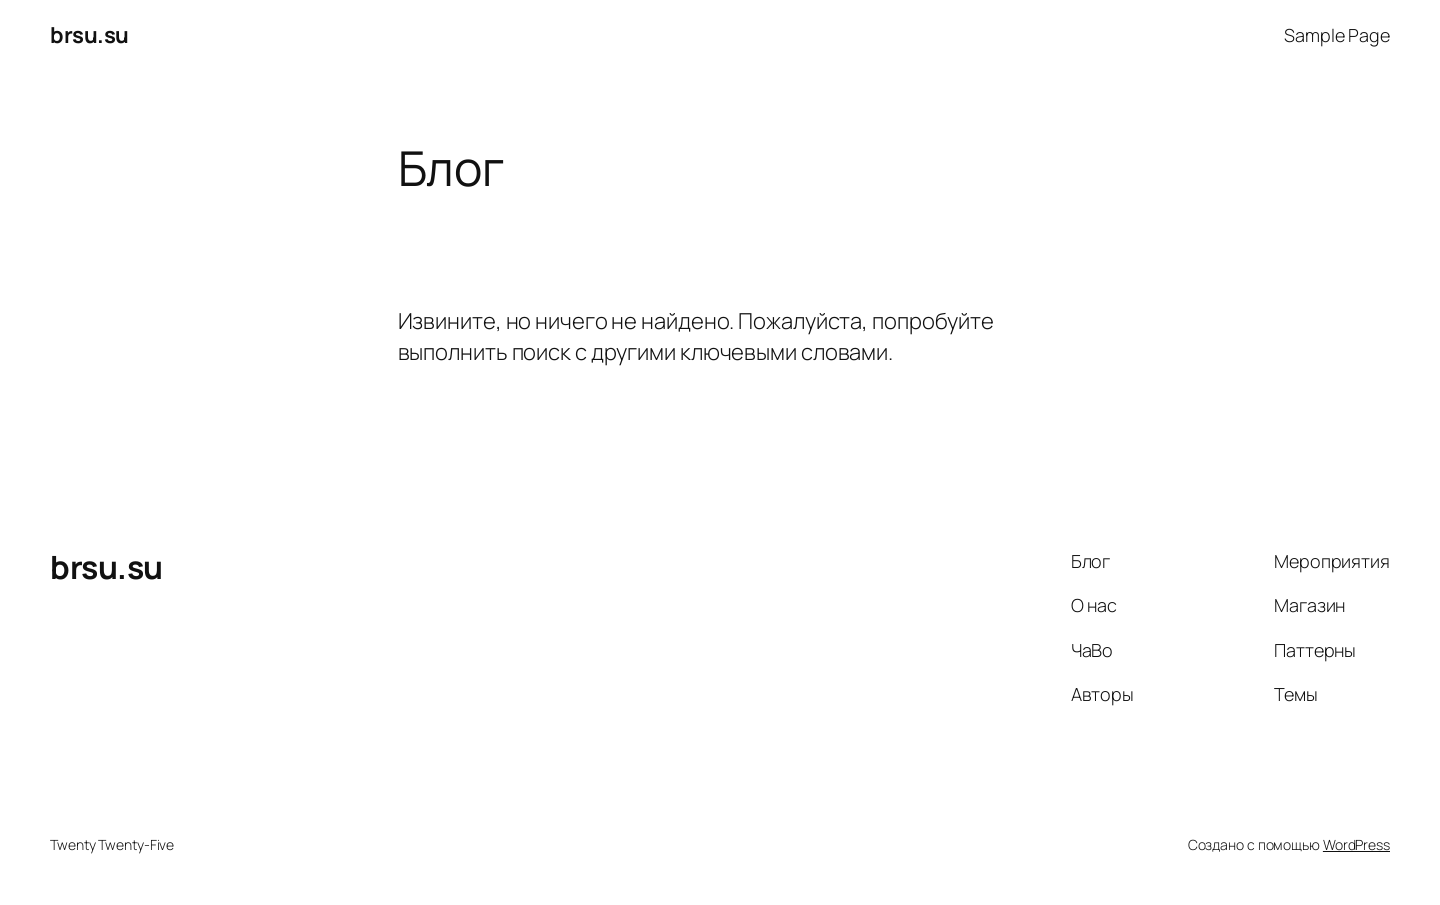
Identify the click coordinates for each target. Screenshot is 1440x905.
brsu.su (89, 35)
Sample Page (1337, 35)
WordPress (1356, 844)
